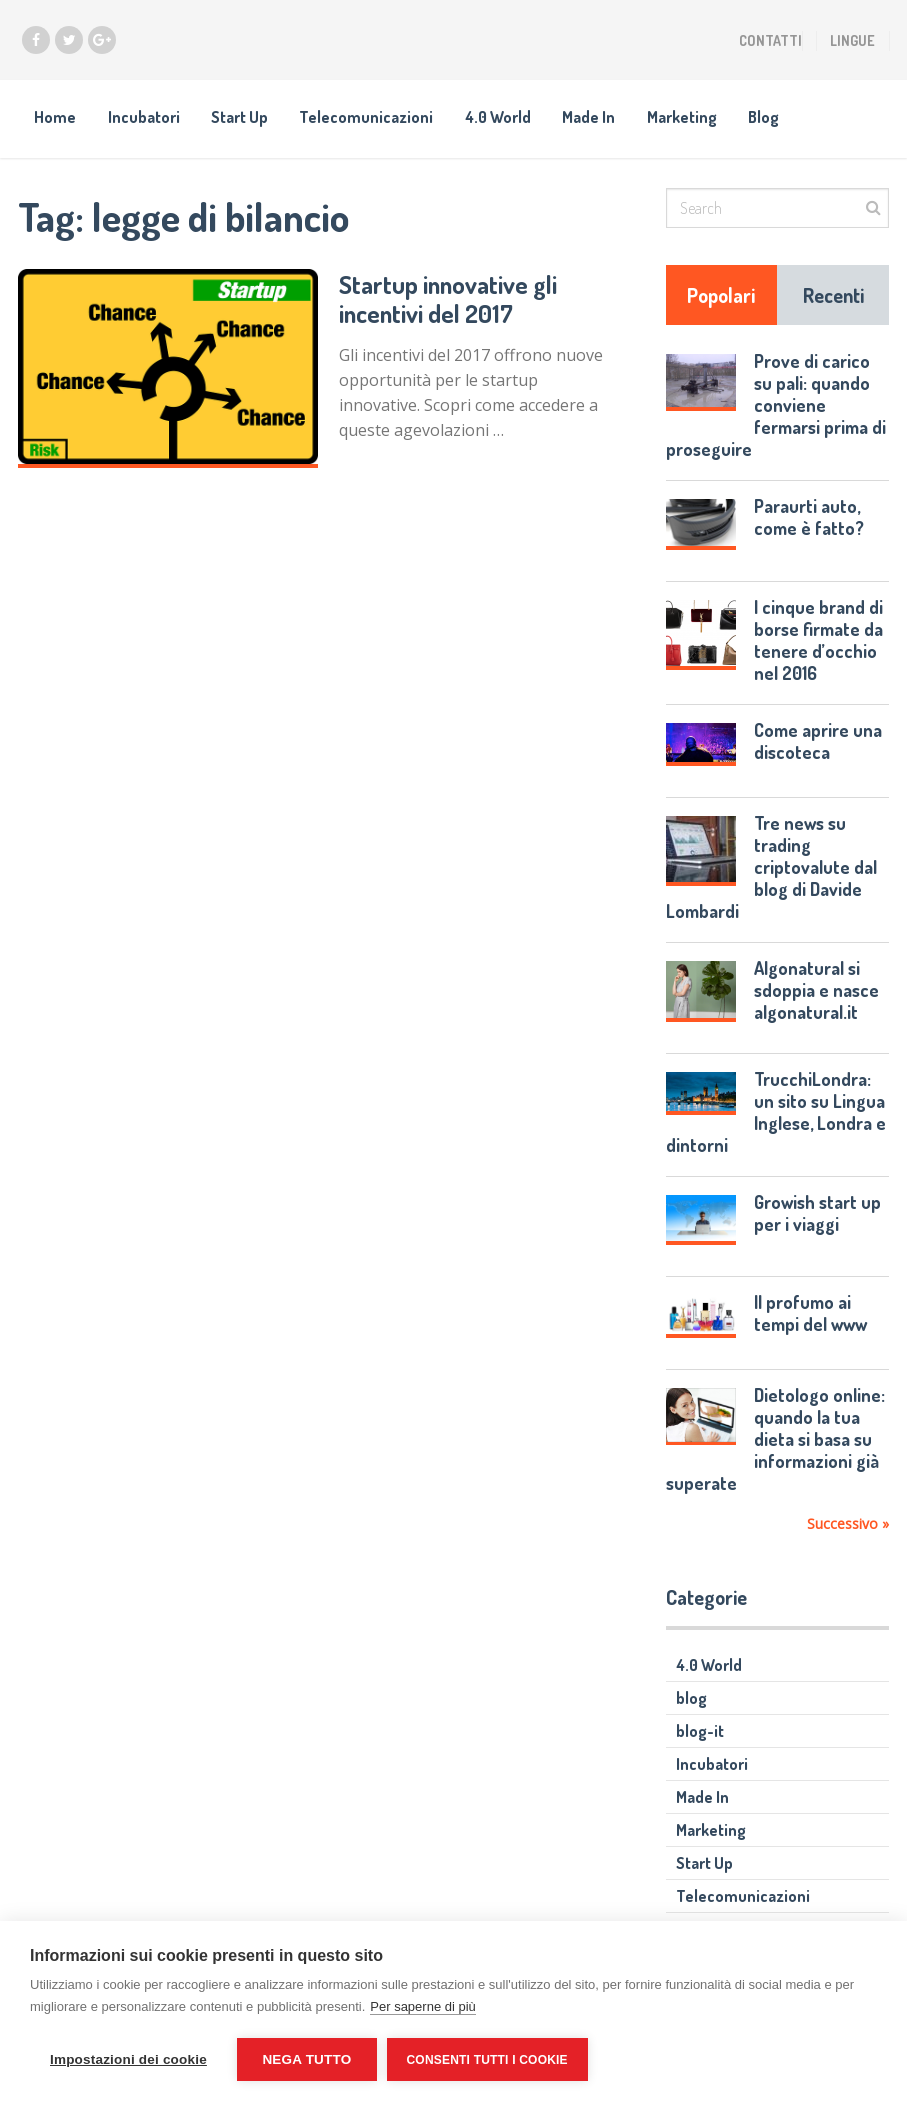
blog (691, 1700)
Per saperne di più (423, 2006)
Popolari (721, 297)
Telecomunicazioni (371, 118)
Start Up (242, 118)
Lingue (852, 40)
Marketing (691, 118)
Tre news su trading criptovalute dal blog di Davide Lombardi (772, 869)
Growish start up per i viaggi (817, 1214)
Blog (774, 118)
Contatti (770, 40)
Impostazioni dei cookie (128, 2059)
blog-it (700, 1733)
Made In (596, 118)
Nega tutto (306, 2059)
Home (55, 118)
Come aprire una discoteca (818, 743)
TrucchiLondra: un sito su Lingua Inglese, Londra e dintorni (776, 1113)
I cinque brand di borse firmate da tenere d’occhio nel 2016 (818, 642)
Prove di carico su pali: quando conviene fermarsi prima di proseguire (776, 407)
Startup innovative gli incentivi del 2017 (449, 300)
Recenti (833, 297)
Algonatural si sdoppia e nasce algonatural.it (816, 992)
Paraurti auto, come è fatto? (809, 519)
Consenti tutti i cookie (487, 2060)
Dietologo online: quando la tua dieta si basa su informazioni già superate (776, 1441)
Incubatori (145, 118)
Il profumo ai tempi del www (810, 1315)
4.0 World (504, 118)
